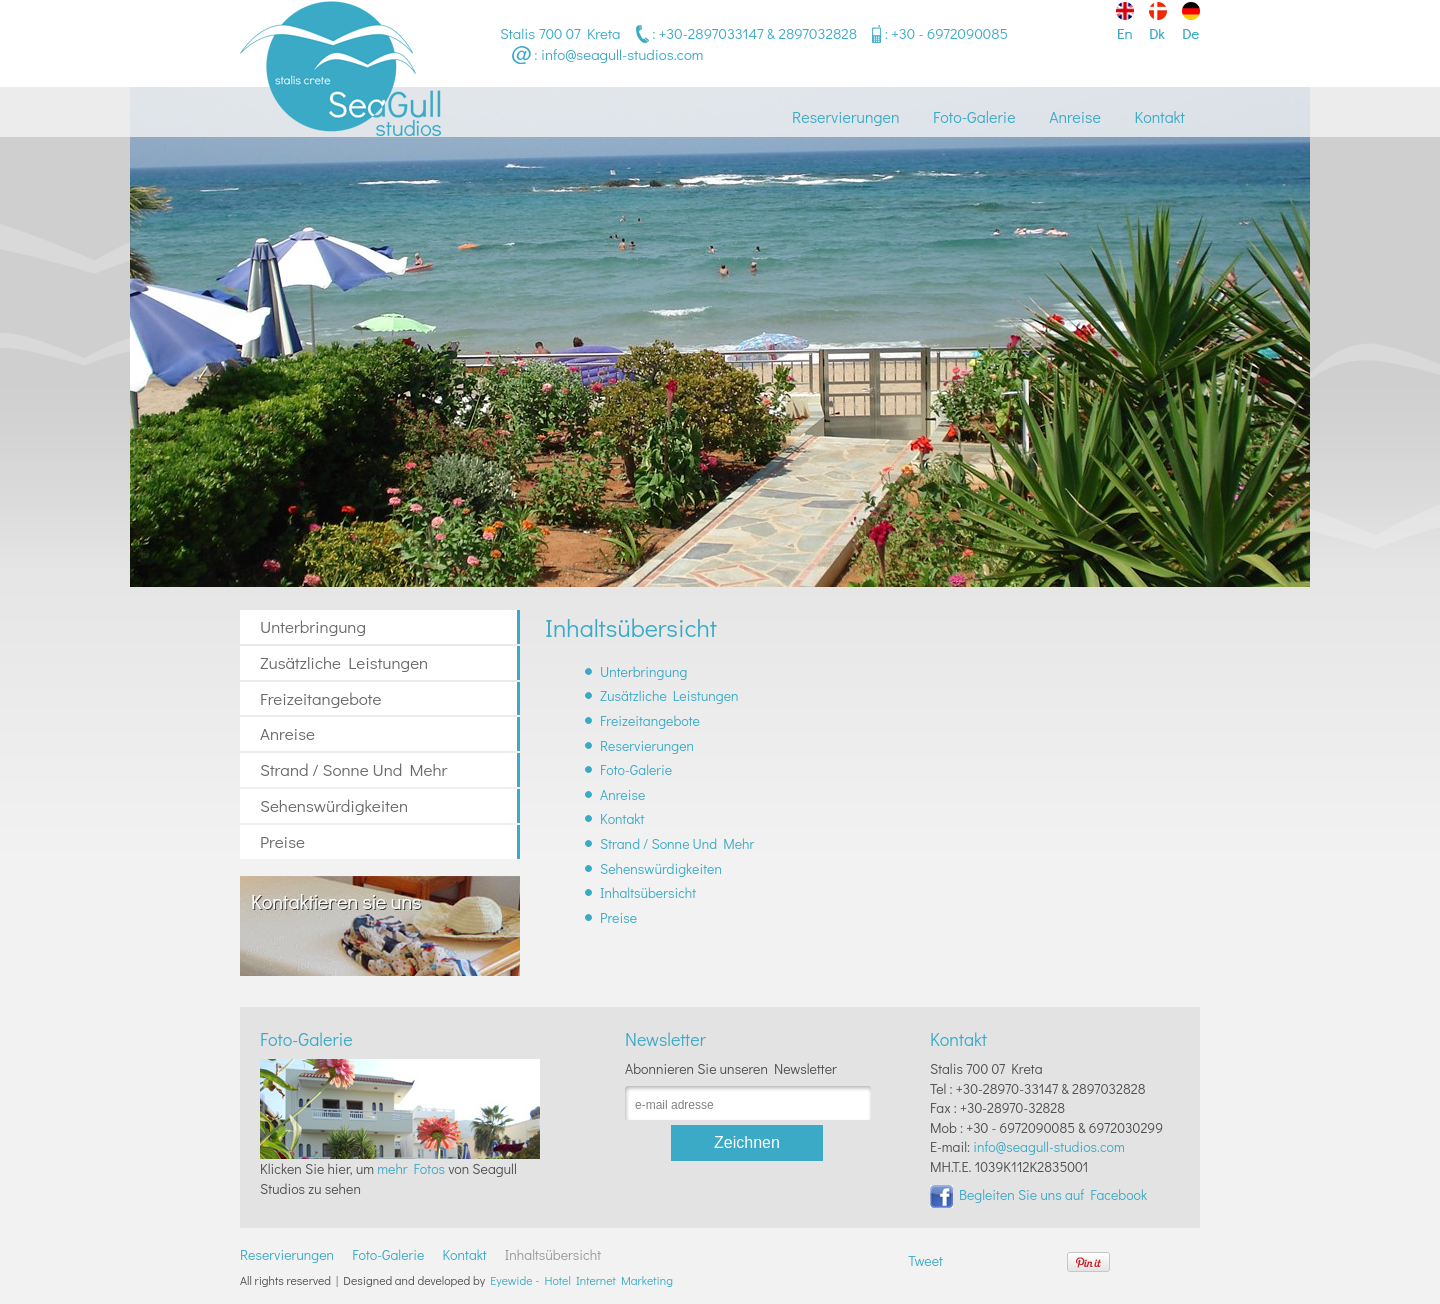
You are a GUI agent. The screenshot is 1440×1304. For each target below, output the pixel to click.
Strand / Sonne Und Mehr (353, 769)
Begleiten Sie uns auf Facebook (1038, 1194)
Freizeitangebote (320, 698)
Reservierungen (845, 116)
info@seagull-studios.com (622, 54)
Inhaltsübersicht (648, 892)
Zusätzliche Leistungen (344, 662)
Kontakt (1159, 116)
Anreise (1075, 116)
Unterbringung (313, 626)
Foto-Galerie (974, 116)
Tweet (925, 1260)
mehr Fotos (411, 1168)
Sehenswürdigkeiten (334, 805)
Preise (282, 841)
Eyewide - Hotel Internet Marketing (581, 1280)
